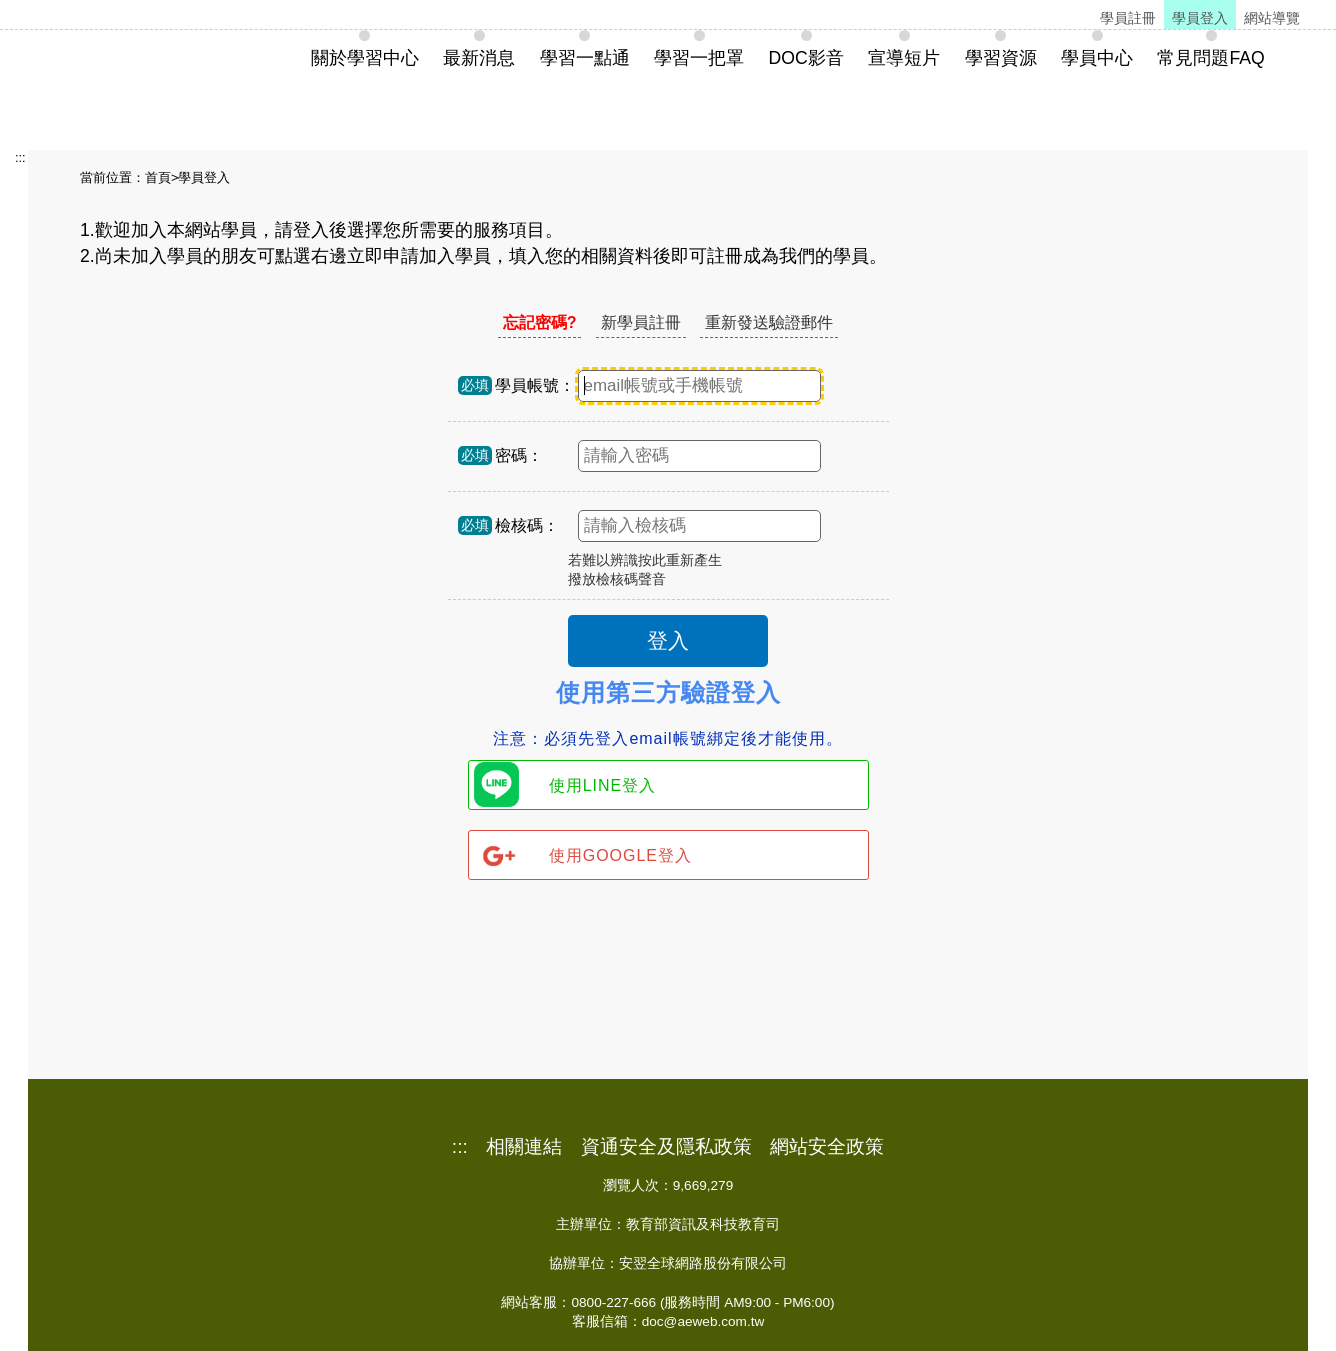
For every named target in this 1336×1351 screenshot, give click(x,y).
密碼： (519, 455)
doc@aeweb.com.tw (703, 1321)
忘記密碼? (540, 322)
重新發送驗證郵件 (769, 322)
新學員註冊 (641, 322)
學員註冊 (1128, 18)
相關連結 (524, 1147)
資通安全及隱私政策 (666, 1147)
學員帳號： (535, 385)
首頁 (158, 177)
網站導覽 (1272, 18)
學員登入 (1200, 18)
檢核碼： (527, 525)
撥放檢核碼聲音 (617, 579)
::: (20, 157)
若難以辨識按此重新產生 (645, 560)
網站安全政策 (827, 1147)
